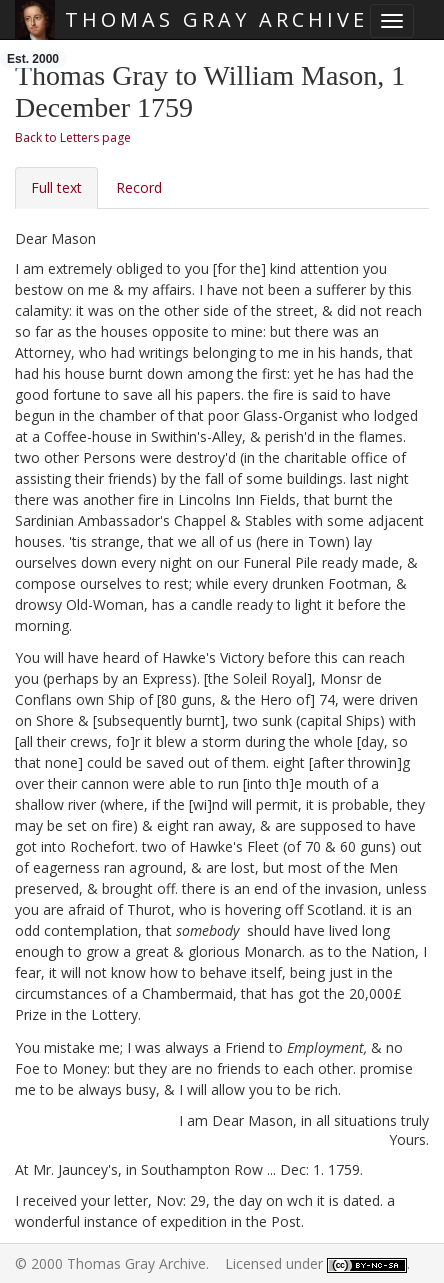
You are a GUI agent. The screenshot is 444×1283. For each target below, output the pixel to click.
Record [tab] (139, 187)
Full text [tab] (56, 187)
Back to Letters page (73, 137)
